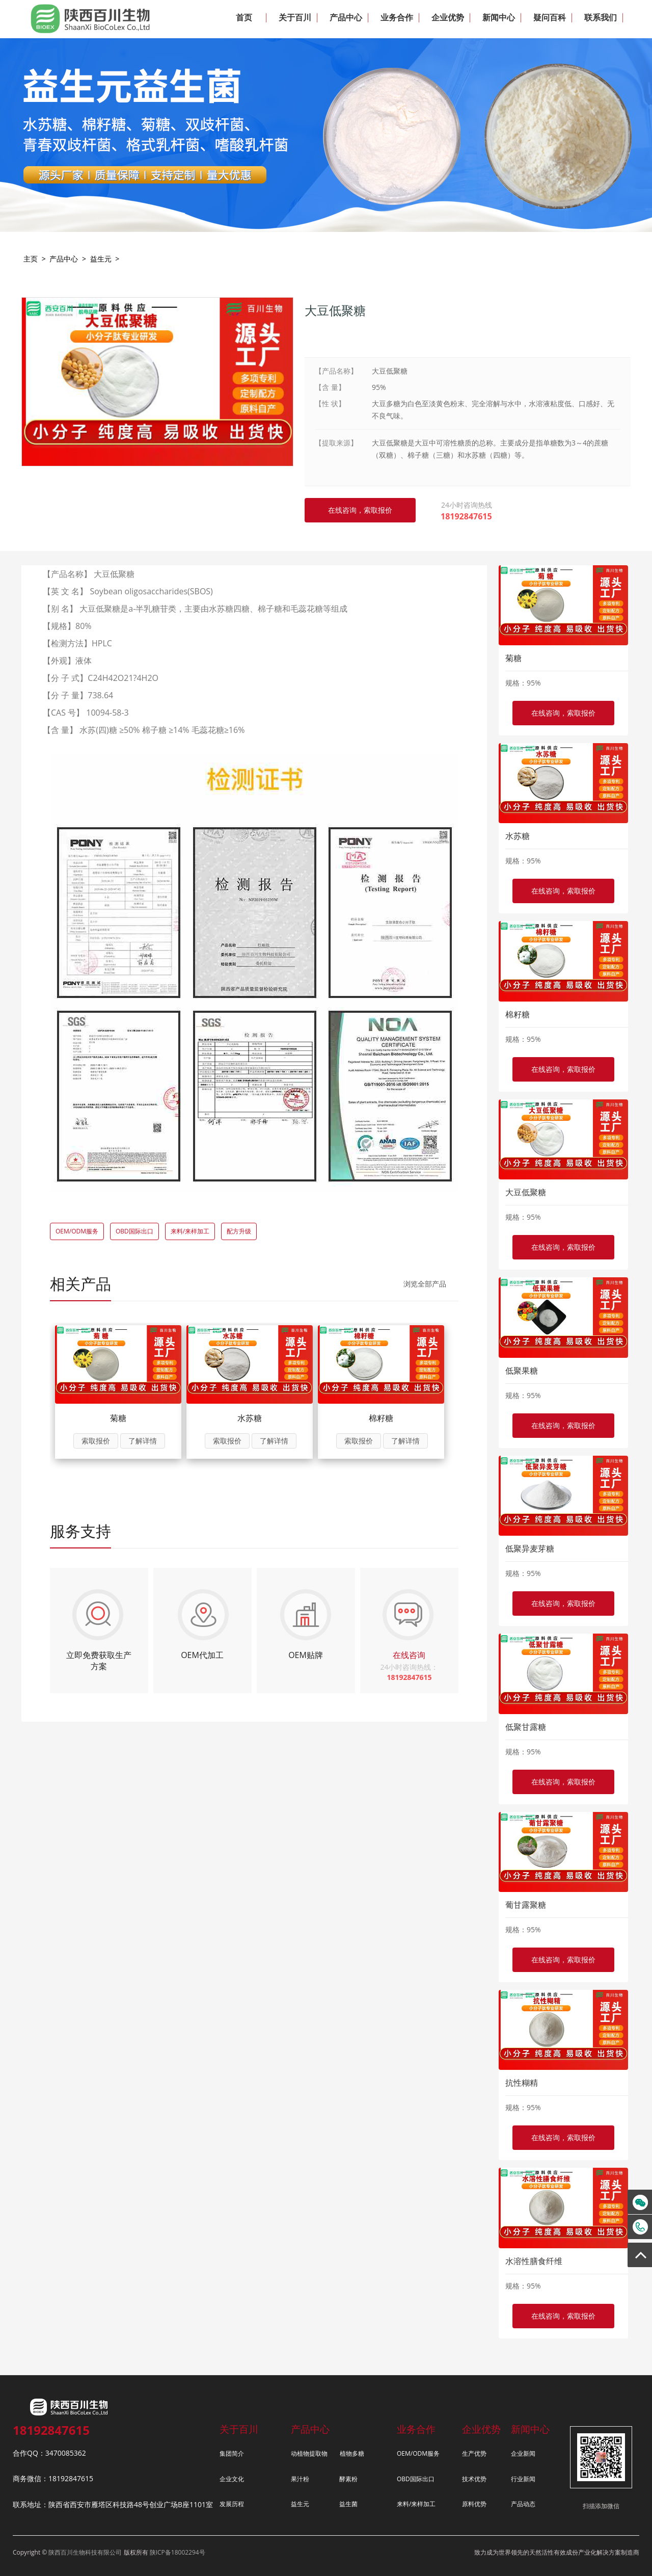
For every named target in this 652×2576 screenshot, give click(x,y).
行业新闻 (523, 2479)
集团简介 (232, 2453)
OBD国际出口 (134, 1231)
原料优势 (474, 2504)
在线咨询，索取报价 (563, 713)
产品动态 (523, 2504)
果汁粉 (300, 2479)
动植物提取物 (309, 2453)
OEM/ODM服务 (77, 1231)
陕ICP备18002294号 (177, 2552)
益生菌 (348, 2504)
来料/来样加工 (190, 1231)
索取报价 (96, 1440)
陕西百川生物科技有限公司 (85, 2552)
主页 (30, 259)
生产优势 (474, 2453)
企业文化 (232, 2479)
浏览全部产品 (424, 1284)
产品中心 (63, 259)
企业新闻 (523, 2453)
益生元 (101, 259)
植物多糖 (352, 2453)
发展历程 (232, 2504)
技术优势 (474, 2479)
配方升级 (239, 1231)
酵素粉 (348, 2479)
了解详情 (142, 1440)
